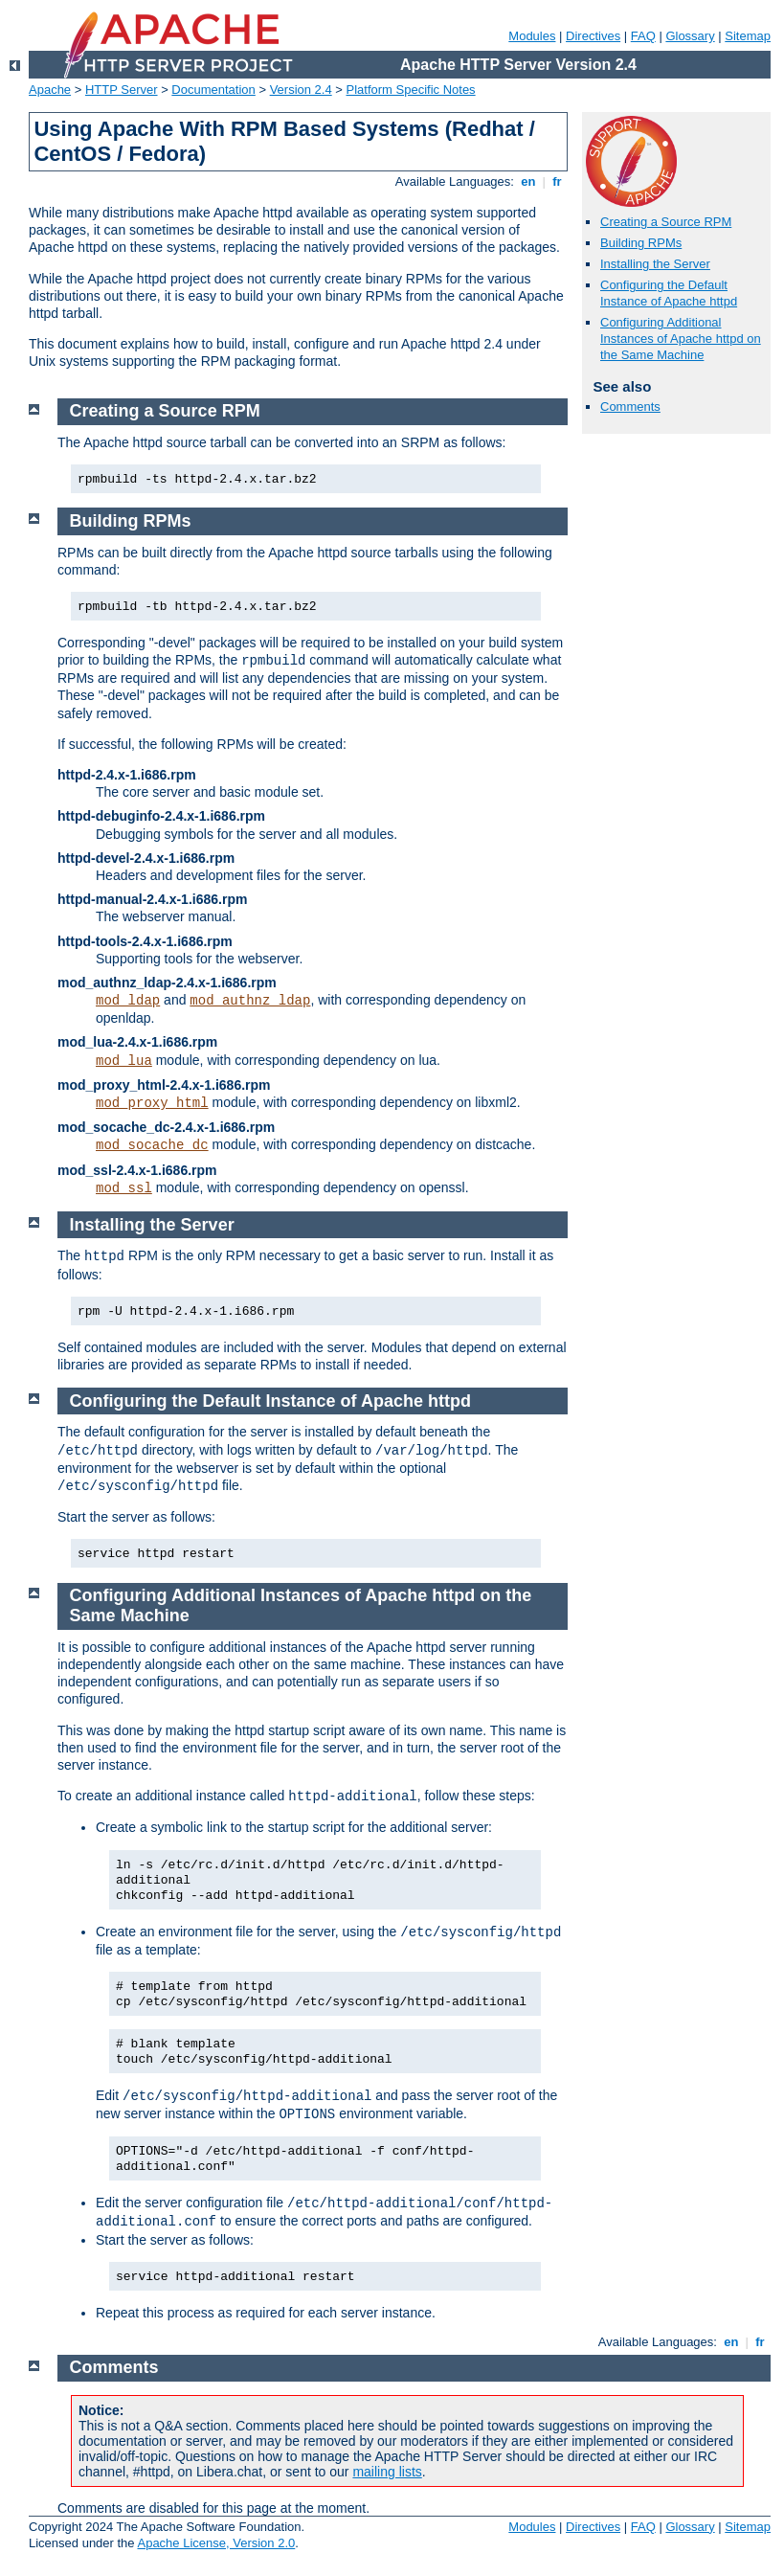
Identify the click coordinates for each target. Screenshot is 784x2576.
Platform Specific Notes (411, 89)
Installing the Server (655, 264)
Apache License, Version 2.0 (216, 2543)
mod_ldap (128, 1000)
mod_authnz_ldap (250, 1000)
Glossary (689, 36)
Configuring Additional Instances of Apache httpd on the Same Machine (680, 338)
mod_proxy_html (152, 1103)
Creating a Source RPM (665, 222)
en (528, 181)
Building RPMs (641, 243)
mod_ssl (124, 1188)
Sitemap (748, 36)
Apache (50, 89)
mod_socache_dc (152, 1145)
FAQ (643, 36)
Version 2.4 (301, 89)
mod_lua (124, 1061)
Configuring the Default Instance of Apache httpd (668, 293)
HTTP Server (121, 89)
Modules (531, 36)
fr (557, 181)
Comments (630, 406)
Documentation (213, 89)
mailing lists (386, 2471)
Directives (593, 36)
